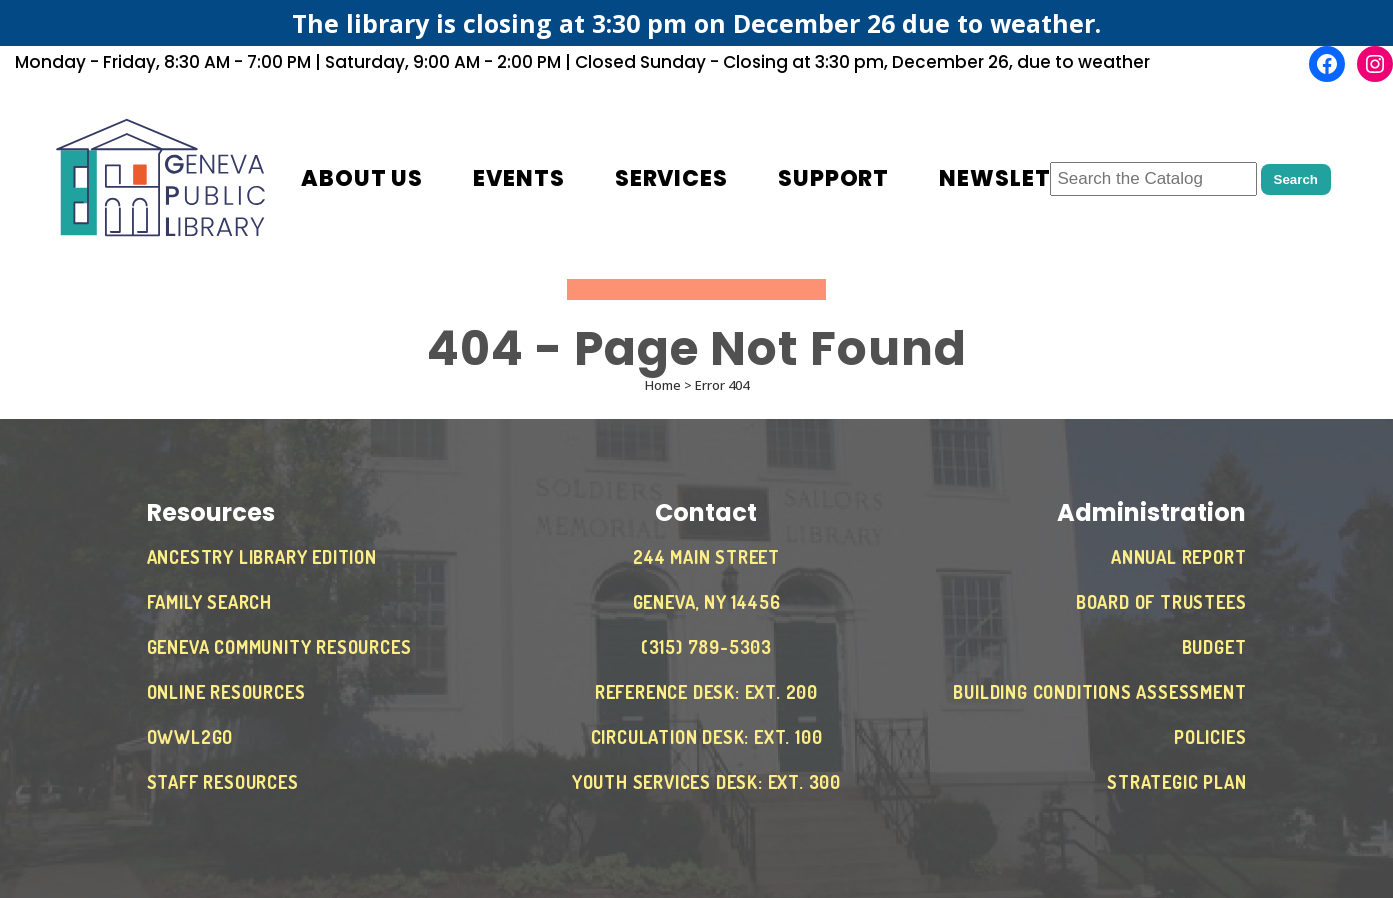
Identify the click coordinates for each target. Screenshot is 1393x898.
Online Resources (226, 692)
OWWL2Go (190, 737)
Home (663, 385)
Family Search (209, 602)
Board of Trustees (1161, 602)
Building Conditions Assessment (1099, 692)
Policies (1210, 737)
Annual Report (1178, 557)
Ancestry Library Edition (262, 557)
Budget (1214, 647)
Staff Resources (223, 782)
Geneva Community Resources (279, 647)
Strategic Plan (1176, 782)
